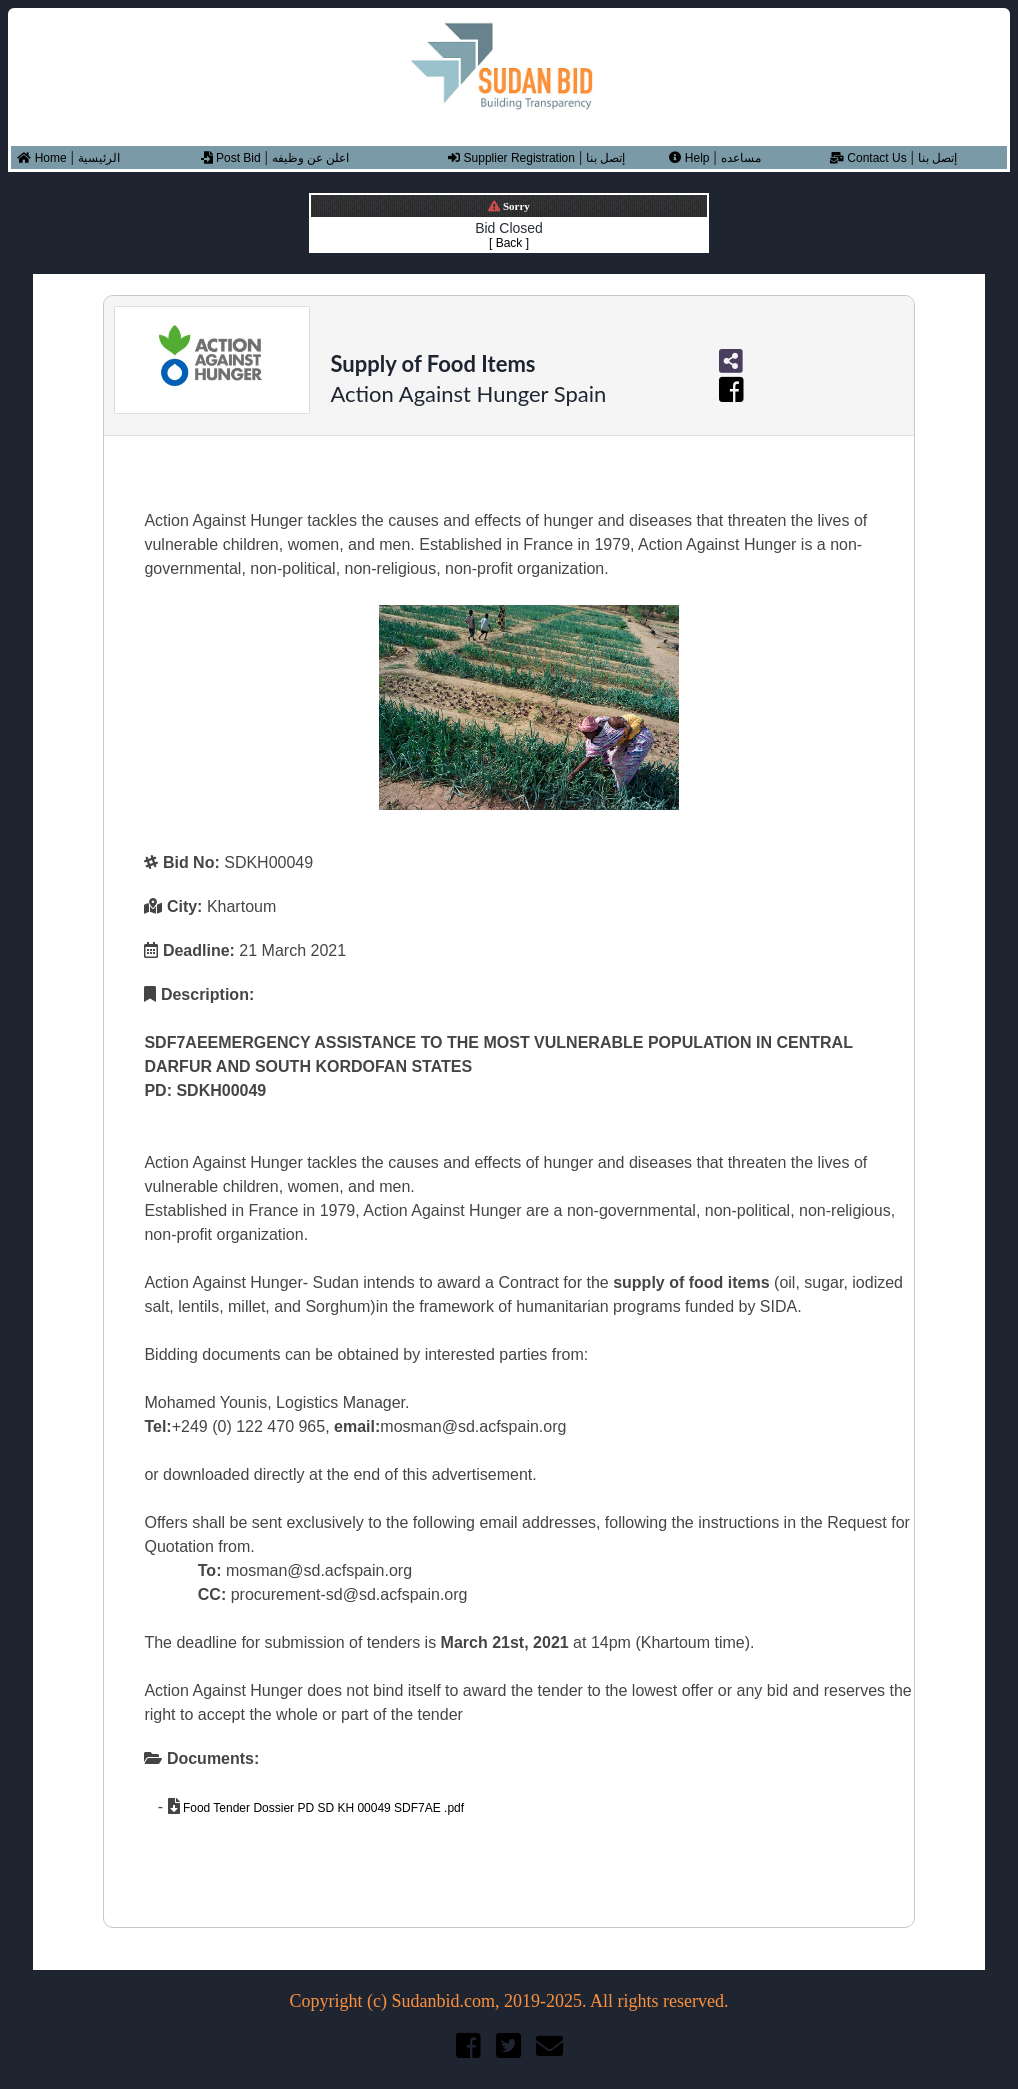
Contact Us (868, 158)
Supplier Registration (511, 158)
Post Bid (231, 158)
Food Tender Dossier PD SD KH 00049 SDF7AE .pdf (322, 1808)
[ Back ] (509, 243)
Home (41, 158)
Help (689, 158)
